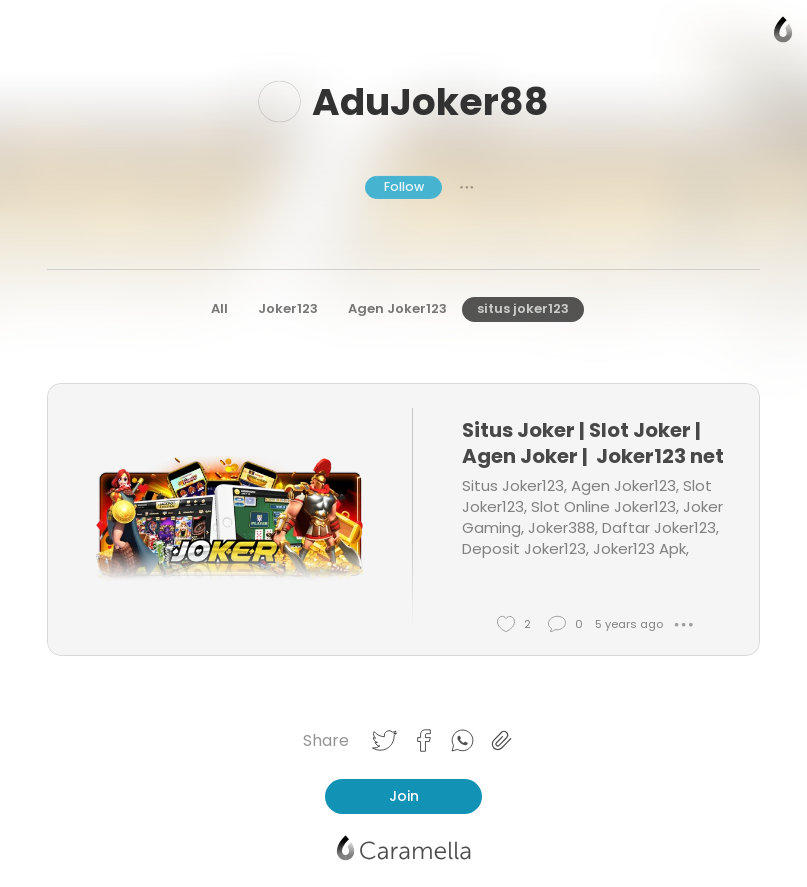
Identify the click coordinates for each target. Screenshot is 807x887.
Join (404, 796)
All (219, 308)
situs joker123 (523, 308)
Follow (404, 186)
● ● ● (467, 187)
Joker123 (288, 308)
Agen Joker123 (397, 308)
